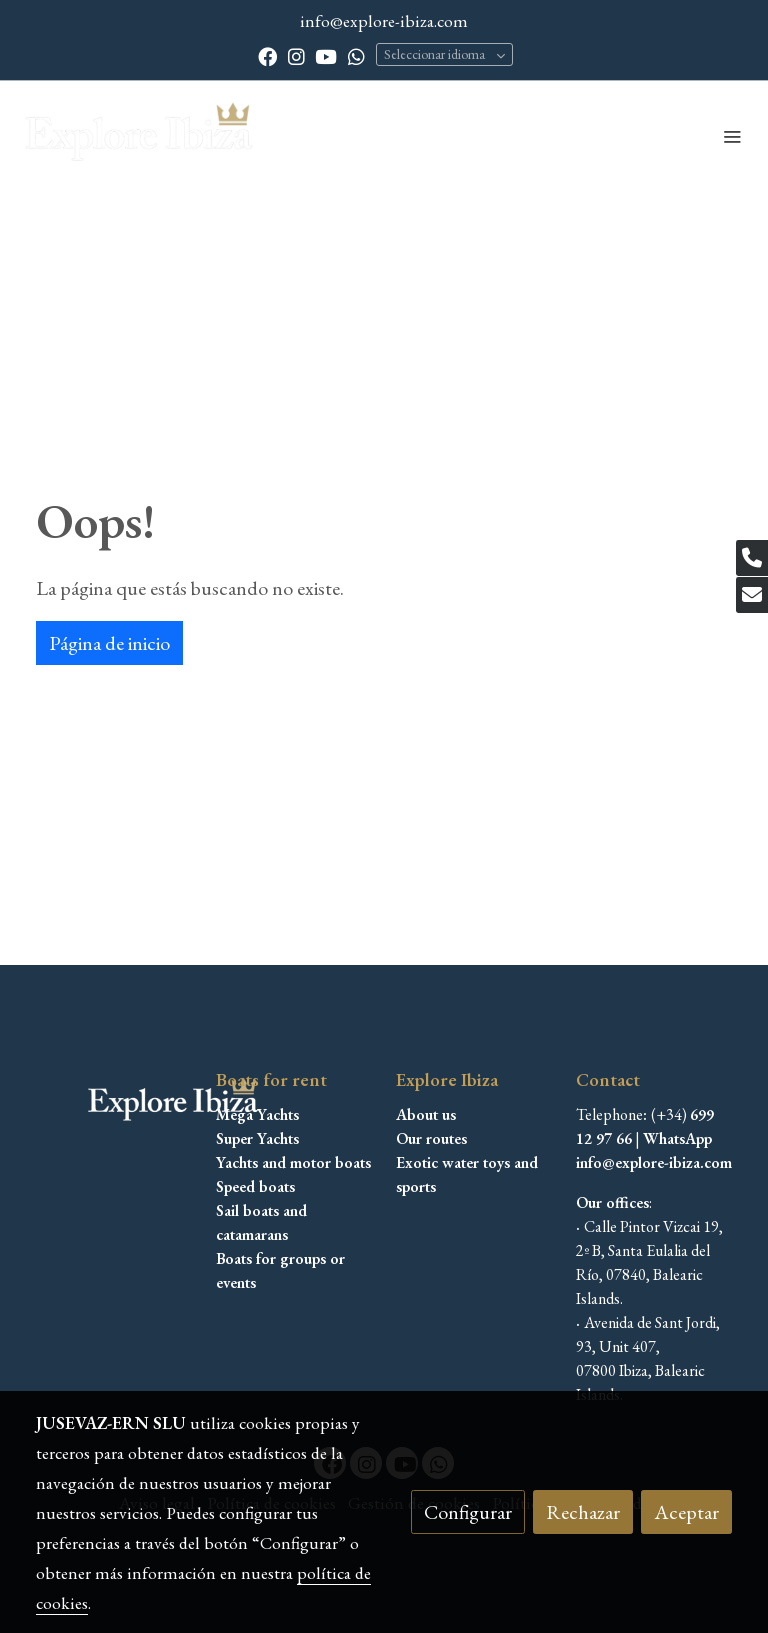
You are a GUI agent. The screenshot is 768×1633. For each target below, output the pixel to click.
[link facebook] (267, 55)
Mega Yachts (257, 1114)
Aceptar (686, 1512)
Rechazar (583, 1512)
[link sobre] (114, 1102)
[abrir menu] (732, 136)
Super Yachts (257, 1138)
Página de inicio (109, 643)
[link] (140, 136)
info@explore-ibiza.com (384, 20)
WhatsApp (677, 1138)
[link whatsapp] (356, 55)
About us (426, 1114)
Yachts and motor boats (293, 1162)
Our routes (431, 1138)
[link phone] (752, 558)
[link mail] (752, 595)
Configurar (468, 1512)
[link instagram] (296, 55)
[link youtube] (326, 55)
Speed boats (255, 1186)
